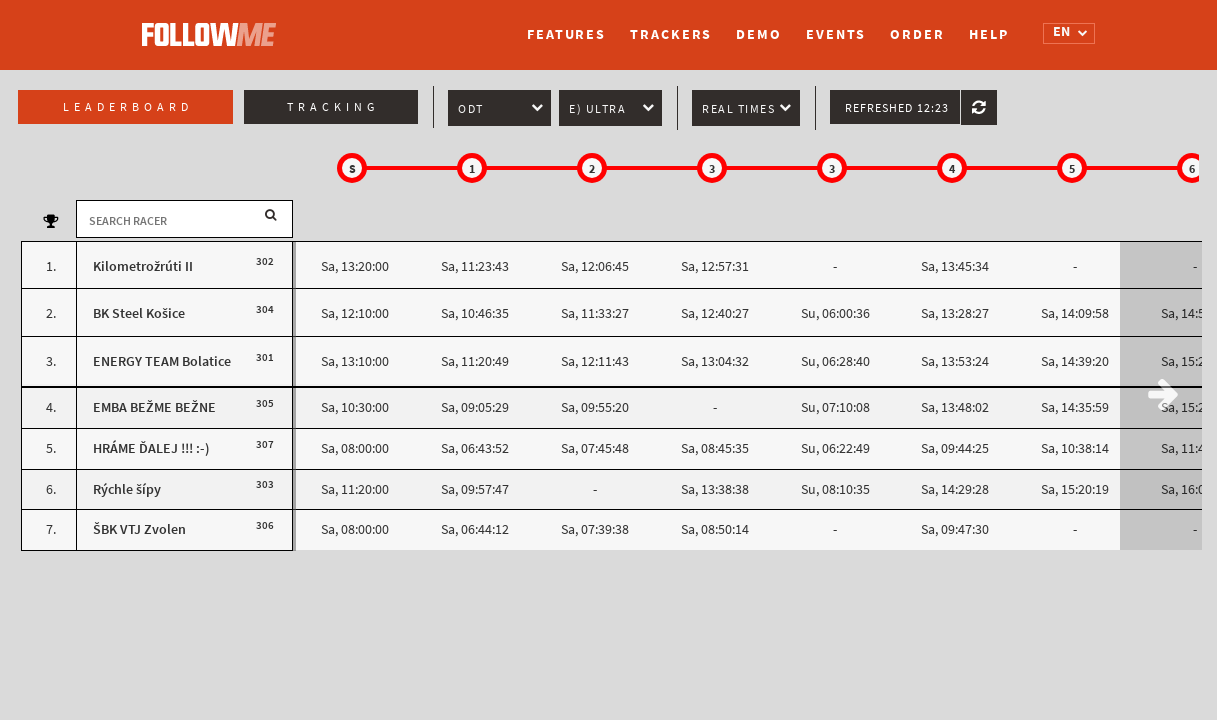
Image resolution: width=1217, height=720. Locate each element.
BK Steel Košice (139, 313)
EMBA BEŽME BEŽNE (154, 407)
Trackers (671, 34)
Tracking (333, 107)
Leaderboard (128, 107)
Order (917, 34)
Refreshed (897, 108)
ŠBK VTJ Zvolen (139, 529)
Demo (759, 34)
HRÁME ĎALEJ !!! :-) (151, 448)
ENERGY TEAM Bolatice (162, 361)
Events (836, 34)
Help (989, 34)
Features (566, 34)
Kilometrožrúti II (143, 266)
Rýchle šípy (127, 489)
